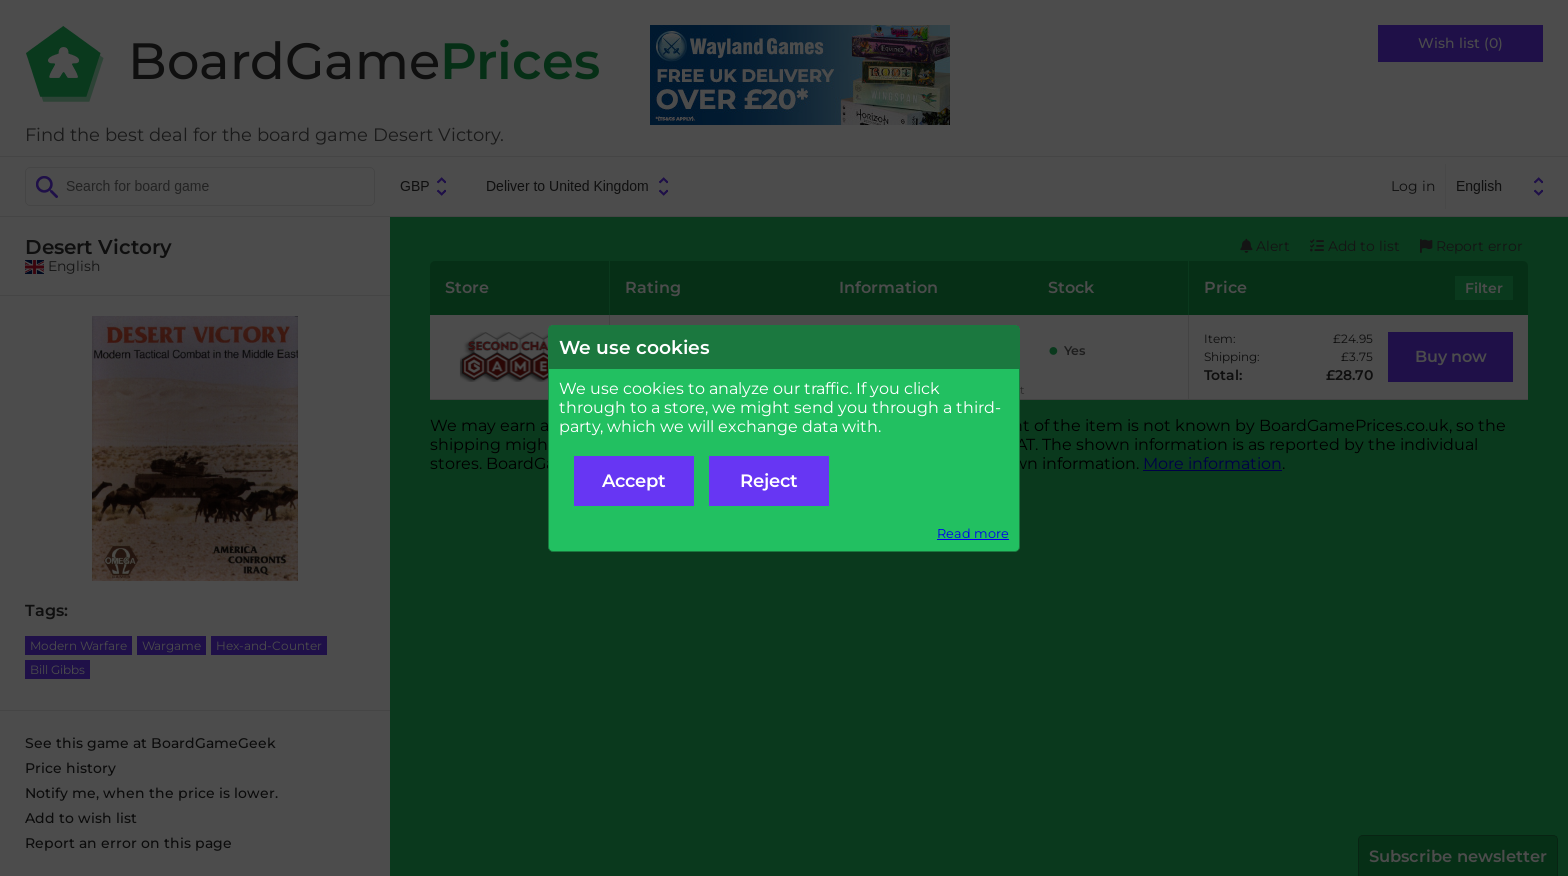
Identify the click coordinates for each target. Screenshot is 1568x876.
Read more (973, 533)
